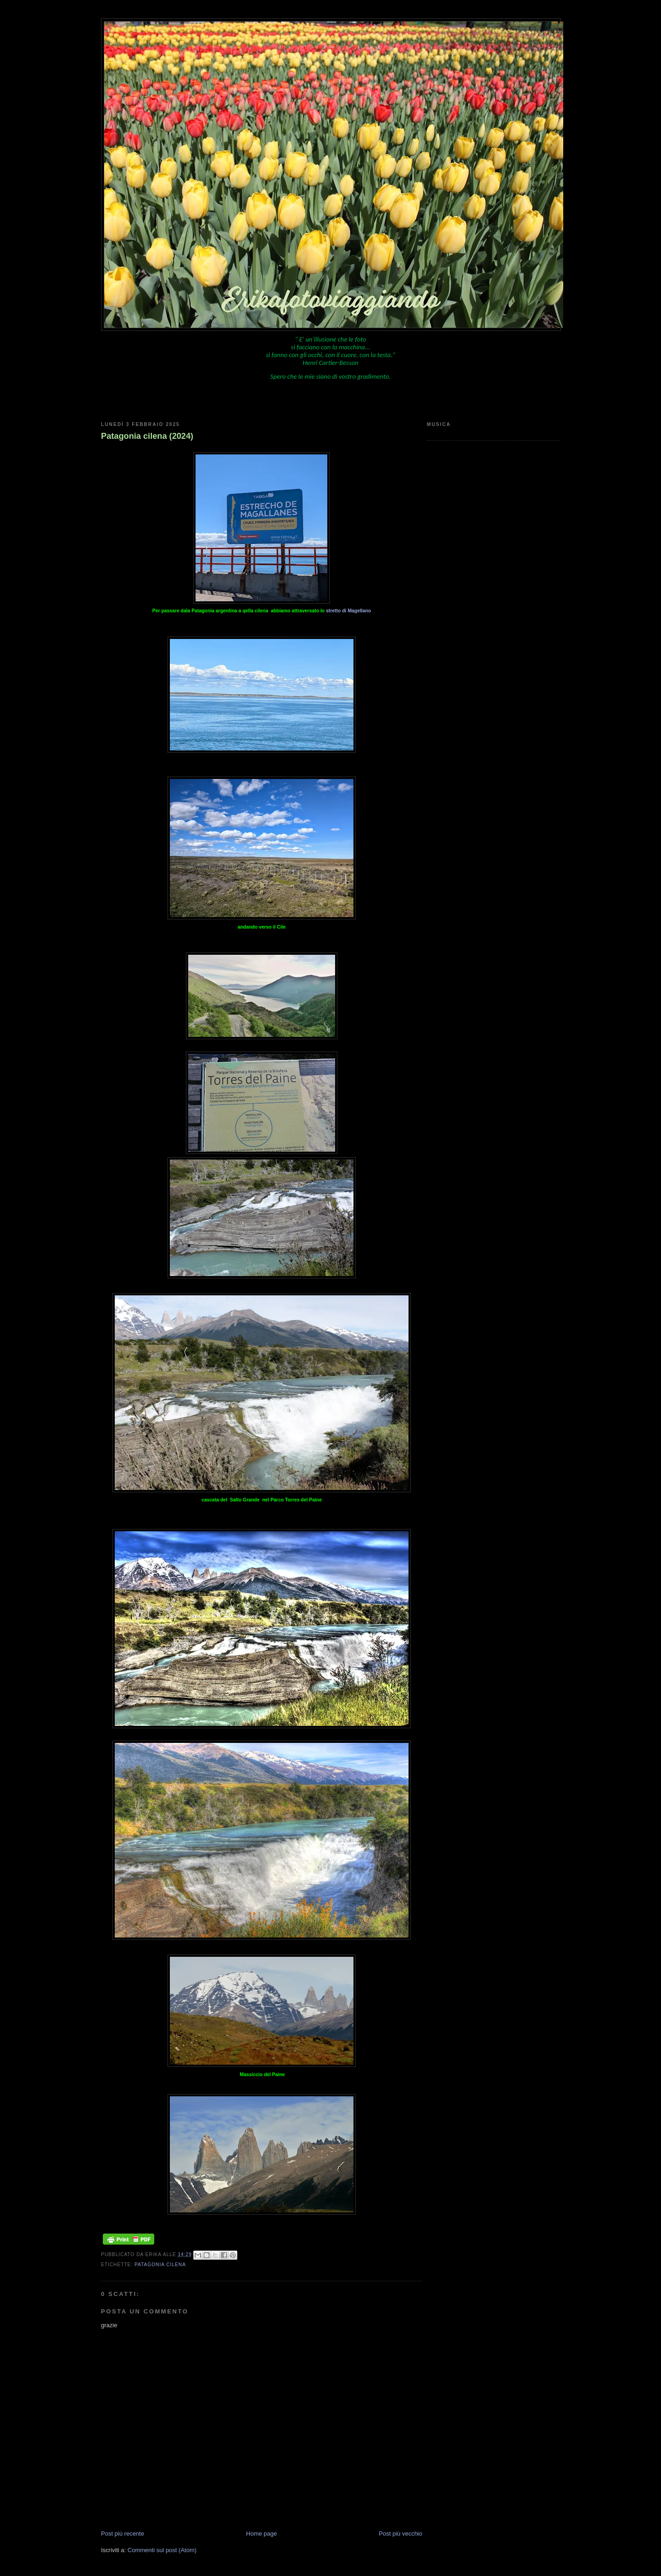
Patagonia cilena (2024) (147, 436)
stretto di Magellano (348, 610)
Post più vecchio (400, 2533)
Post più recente (122, 2533)
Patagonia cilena (160, 2264)
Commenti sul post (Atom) (162, 2550)
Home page (261, 2533)
